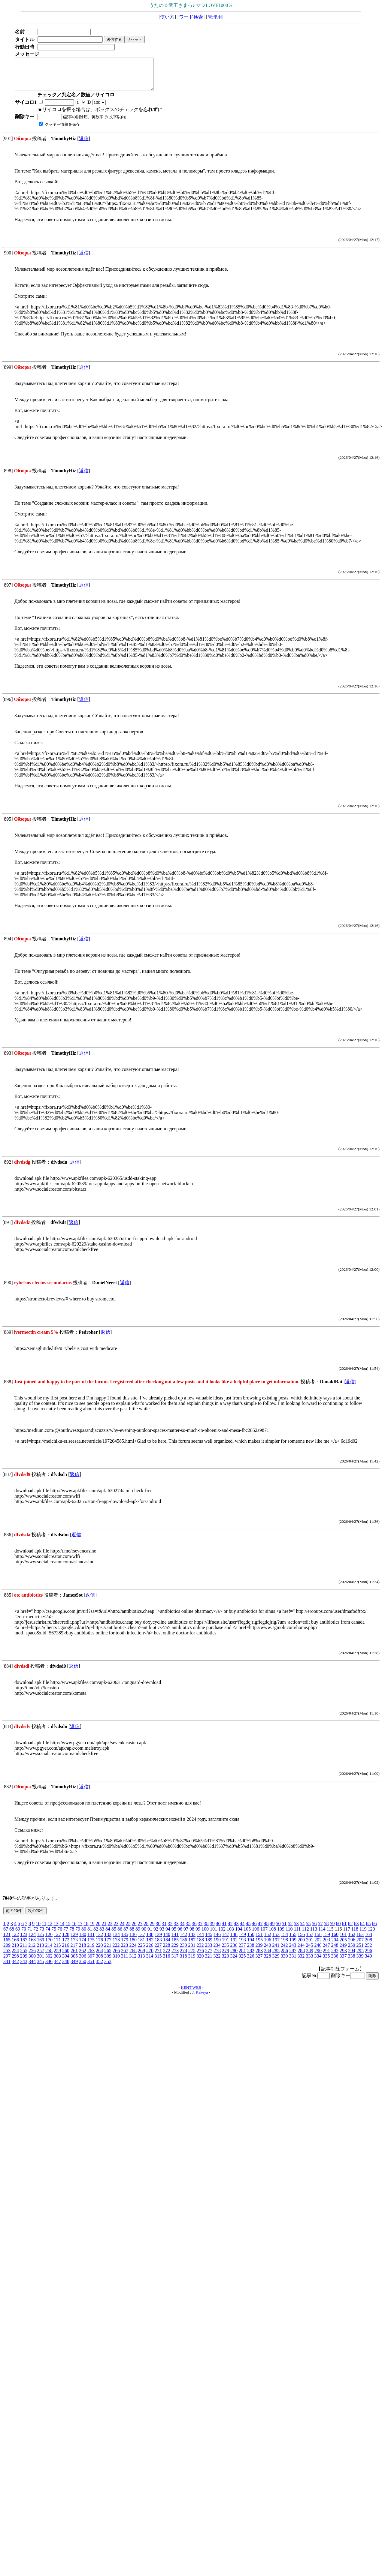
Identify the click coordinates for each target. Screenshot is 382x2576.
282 (250, 1956)
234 (216, 1951)
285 (276, 1956)
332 (301, 1962)
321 (208, 1962)
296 (368, 1956)
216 (65, 1951)
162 (351, 1940)
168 (32, 1946)
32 (170, 1929)
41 (224, 1929)
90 (143, 1935)
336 (334, 1962)
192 (234, 1946)
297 (7, 1962)
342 (15, 1967)
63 (356, 1929)
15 (67, 1929)
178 (116, 1946)
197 (276, 1946)
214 (48, 1951)
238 (250, 1951)
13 (55, 1929)
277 (208, 1956)
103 (230, 1935)
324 (233, 1962)
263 (91, 1956)
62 (350, 1929)
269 (141, 1956)
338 (351, 1962)
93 (161, 1935)
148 (234, 1940)
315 (158, 1962)
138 (149, 1940)
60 (338, 1929)
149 (242, 1940)
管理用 (215, 17)
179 (124, 1946)
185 (175, 1946)
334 (317, 1962)
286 (284, 1956)
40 (218, 1929)
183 (158, 1946)
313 (141, 1962)
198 (284, 1946)
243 (292, 1951)
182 (149, 1946)
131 (91, 1940)
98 (191, 1935)
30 (158, 1929)
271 (158, 1956)
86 (119, 1935)
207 (360, 1946)
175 (91, 1946)
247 (326, 1951)
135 (124, 1940)
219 (90, 1951)
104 (238, 1935)
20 (98, 1929)
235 (225, 1951)
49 (272, 1929)
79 (77, 1935)
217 (73, 1951)
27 (140, 1929)
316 (166, 1962)
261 (74, 1956)
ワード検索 (191, 17)
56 (314, 1929)
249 (343, 1951)
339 (359, 1962)
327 (258, 1962)
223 (124, 1951)
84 (107, 1935)
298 (15, 1962)
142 (183, 1940)
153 (276, 1940)
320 (200, 1962)
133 (107, 1940)
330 (284, 1962)
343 (23, 1967)
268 (133, 1956)
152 (267, 1940)
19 (91, 1929)
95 (173, 1935)
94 (167, 1935)
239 (258, 1951)
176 (99, 1946)
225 (141, 1951)
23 (116, 1929)
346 (49, 1967)
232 (200, 1951)
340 (368, 1962)
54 (302, 1929)
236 (233, 1951)
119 (362, 1935)
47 (260, 1929)
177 (107, 1946)
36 (194, 1929)
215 (57, 1951)
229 (174, 1951)
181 (141, 1946)
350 (82, 1967)
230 (183, 1951)
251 (359, 1951)
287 (292, 1956)
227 (158, 1951)
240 (267, 1951)
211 (23, 1951)
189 (208, 1946)
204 (334, 1946)
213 (40, 1951)
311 (124, 1962)
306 (82, 1962)
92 (155, 1935)
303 (57, 1962)
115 (329, 1935)
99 (198, 1935)
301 (40, 1962)
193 (242, 1946)
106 (255, 1935)
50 (278, 1929)
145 (208, 1940)
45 (248, 1929)
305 (74, 1962)
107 (264, 1935)
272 (166, 1956)
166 (15, 1946)
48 (266, 1929)
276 (200, 1956)
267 (124, 1956)
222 (116, 1951)
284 (267, 1956)
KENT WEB (191, 1993)
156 (301, 1940)
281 (242, 1956)
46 (254, 1929)
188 (200, 1946)
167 (23, 1946)
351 (91, 1967)
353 (107, 1967)
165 (7, 1946)
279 (225, 1956)
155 (292, 1940)
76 (59, 1935)
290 (318, 1956)
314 (149, 1962)
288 (301, 1956)
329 (275, 1962)
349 (74, 1967)
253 (7, 1956)
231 (191, 1951)
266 (116, 1956)
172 (65, 1946)
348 (65, 1967)
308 (99, 1962)
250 (351, 1951)
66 (374, 1929)
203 (326, 1946)
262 (82, 1956)
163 (360, 1940)
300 (32, 1962)
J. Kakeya (200, 1998)
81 (89, 1935)
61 (344, 1929)
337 (343, 1962)
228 (166, 1951)
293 (343, 1956)
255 (23, 1956)
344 (32, 1967)
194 (250, 1946)
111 (297, 1935)
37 (200, 1929)
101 (213, 1935)
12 (49, 1929)
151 (259, 1940)
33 (176, 1929)
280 (234, 1956)
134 (116, 1940)
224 (132, 1951)
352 (99, 1967)
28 (146, 1929)
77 (65, 1935)
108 (272, 1935)
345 (40, 1967)
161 (343, 1940)
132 (99, 1940)
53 (296, 1929)
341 (7, 1967)
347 (57, 1967)
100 (205, 1935)
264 (99, 1956)
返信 (84, 144)
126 (49, 1940)
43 (236, 1929)
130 (82, 1940)
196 (267, 1946)
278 (217, 1956)
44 (242, 1929)
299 (23, 1962)
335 (326, 1962)
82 (95, 1935)
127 (57, 1940)
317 (174, 1962)
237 (242, 1951)
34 (182, 1929)
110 (289, 1935)
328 (267, 1962)
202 (318, 1946)
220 (99, 1951)
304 (65, 1962)
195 (259, 1946)
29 (152, 1929)
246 (317, 1951)
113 (313, 1935)
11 (44, 1929)
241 (275, 1951)
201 (309, 1946)
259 (57, 1956)
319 (191, 1962)
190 (217, 1946)
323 (225, 1962)
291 (326, 1956)
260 (65, 1956)
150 (250, 1940)
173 (74, 1946)
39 (212, 1929)
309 (107, 1962)
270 (149, 1956)
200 (301, 1946)
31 (164, 1929)
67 (5, 1935)
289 (309, 1956)
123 (23, 1940)
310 (116, 1962)
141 (175, 1940)
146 (217, 1940)
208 (368, 1946)
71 (29, 1935)
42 (230, 1929)
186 (183, 1946)
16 (73, 1929)
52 (290, 1929)
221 (107, 1951)
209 (7, 1951)
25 (128, 1929)
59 (332, 1929)
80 (83, 1935)
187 (192, 1946)
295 (360, 1956)
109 (280, 1935)
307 (91, 1962)
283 (259, 1956)
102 (222, 1935)
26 (134, 1929)
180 (133, 1946)
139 (158, 1940)
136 (133, 1940)
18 (85, 1929)
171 (57, 1946)
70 (23, 1935)
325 (242, 1962)
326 (250, 1962)
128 (65, 1940)
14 (61, 1929)
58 (326, 1929)
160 (334, 1940)
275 (192, 1956)
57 (320, 1929)
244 (301, 1951)
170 (49, 1946)
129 (74, 1940)
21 (104, 1929)
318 (183, 1962)
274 (183, 1956)
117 (346, 1935)
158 (318, 1940)
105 (247, 1935)
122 (15, 1940)
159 (326, 1940)
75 (53, 1935)
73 (41, 1935)
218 (82, 1951)
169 (40, 1946)
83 (101, 1935)
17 (79, 1929)
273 (175, 1956)
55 (308, 1929)
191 (225, 1946)
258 (49, 1956)
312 (132, 1962)
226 (149, 1951)
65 (368, 1929)
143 (192, 1940)
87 (125, 1935)
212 (31, 1951)
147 (225, 1940)
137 (141, 1940)
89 (137, 1935)
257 (40, 1956)
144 (200, 1940)
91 (149, 1935)
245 (309, 1951)
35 (188, 1929)
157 (309, 1940)
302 (49, 1962)
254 (15, 1956)
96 (179, 1935)
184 (166, 1946)
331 (292, 1962)
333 (309, 1962)
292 (334, 1956)
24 (122, 1929)
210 (15, 1951)
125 (40, 1940)
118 (354, 1935)
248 (334, 1951)
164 (368, 1940)
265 (107, 1956)
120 (371, 1935)
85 (113, 1935)
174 (82, 1946)
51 (284, 1929)
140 (166, 1940)
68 (11, 1935)
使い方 (167, 17)
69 (17, 1935)
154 (284, 1940)
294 (351, 1956)
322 (216, 1962)
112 (305, 1935)
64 (362, 1929)
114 (321, 1935)
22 (110, 1929)
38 (206, 1929)
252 (368, 1951)
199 (292, 1946)
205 (343, 1946)
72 (35, 1935)
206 (351, 1946)
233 (208, 1951)
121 (7, 1940)
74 (47, 1935)
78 (71, 1935)
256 (32, 1956)
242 (284, 1951)
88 (131, 1935)
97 (185, 1935)
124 (32, 1940)
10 (38, 1929)
